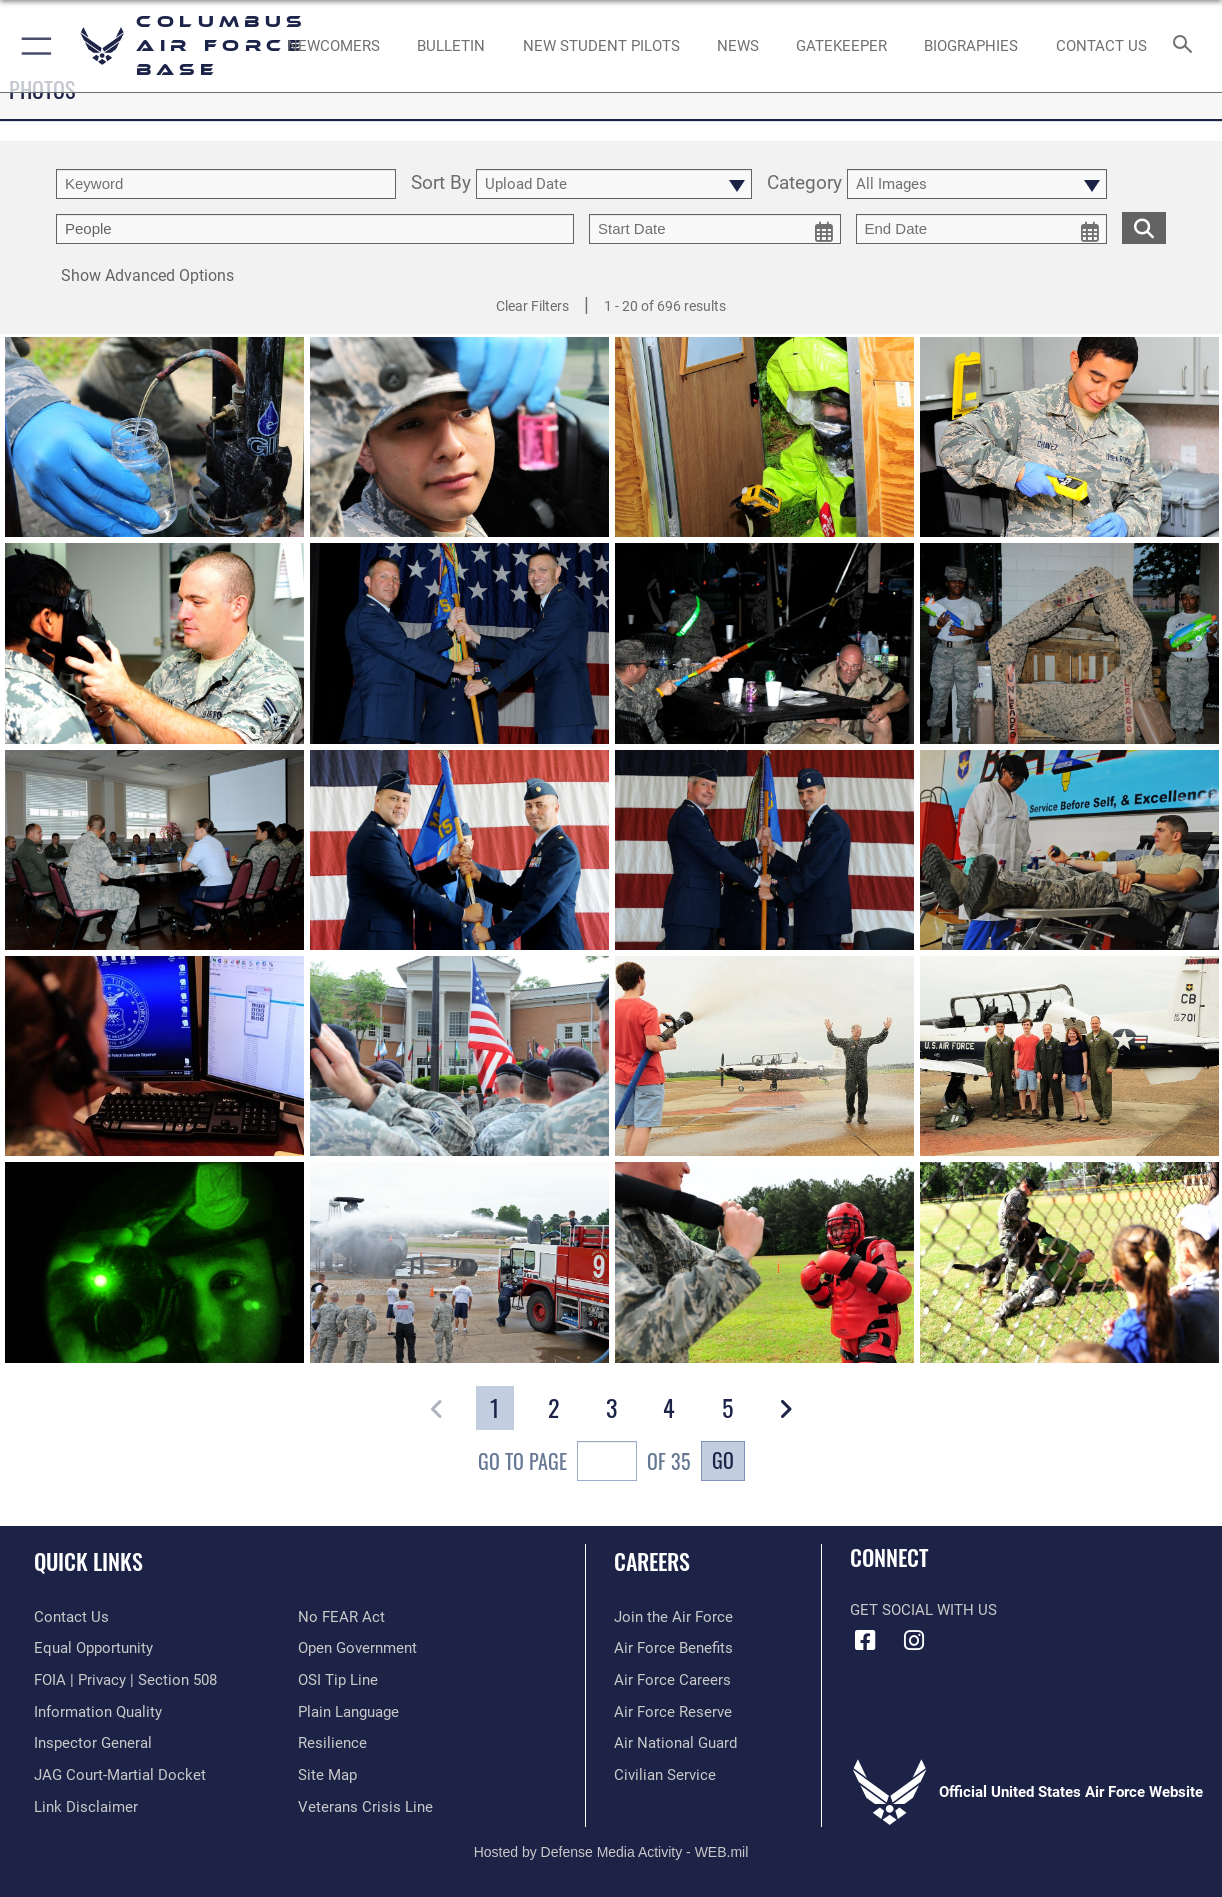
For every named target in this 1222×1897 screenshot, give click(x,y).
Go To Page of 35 (584, 1463)
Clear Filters (532, 306)
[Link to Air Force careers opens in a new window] (672, 1680)
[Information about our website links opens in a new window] (86, 1807)
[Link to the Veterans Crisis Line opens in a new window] (365, 1807)
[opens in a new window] (841, 46)
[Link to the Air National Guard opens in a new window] (675, 1743)
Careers (652, 1560)
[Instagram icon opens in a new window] (914, 1641)
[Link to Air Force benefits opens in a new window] (673, 1648)
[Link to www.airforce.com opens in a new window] (673, 1617)
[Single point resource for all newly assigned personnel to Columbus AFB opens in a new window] (333, 46)
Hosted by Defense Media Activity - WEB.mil (611, 1852)
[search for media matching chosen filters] (1144, 227)
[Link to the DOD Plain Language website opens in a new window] (348, 1712)
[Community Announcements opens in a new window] (451, 46)
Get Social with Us (923, 1610)
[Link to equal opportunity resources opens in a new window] (93, 1648)
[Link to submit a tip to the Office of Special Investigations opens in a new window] (338, 1680)
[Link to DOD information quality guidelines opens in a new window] (98, 1712)
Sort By (441, 184)
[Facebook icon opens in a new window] (865, 1641)
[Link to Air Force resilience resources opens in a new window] (332, 1743)
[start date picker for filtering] (715, 229)
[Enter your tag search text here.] (315, 229)
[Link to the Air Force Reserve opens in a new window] (673, 1712)
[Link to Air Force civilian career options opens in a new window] (665, 1775)
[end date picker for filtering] (982, 229)
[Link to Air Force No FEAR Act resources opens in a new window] (341, 1617)
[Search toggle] (1187, 45)
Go (723, 1460)
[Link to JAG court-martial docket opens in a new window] (120, 1775)
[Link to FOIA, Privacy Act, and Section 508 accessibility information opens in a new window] (125, 1680)
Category (804, 184)
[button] (32, 46)
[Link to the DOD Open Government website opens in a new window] (357, 1648)
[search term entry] (226, 184)
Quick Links (88, 1560)
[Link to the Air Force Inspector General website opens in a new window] (93, 1743)
